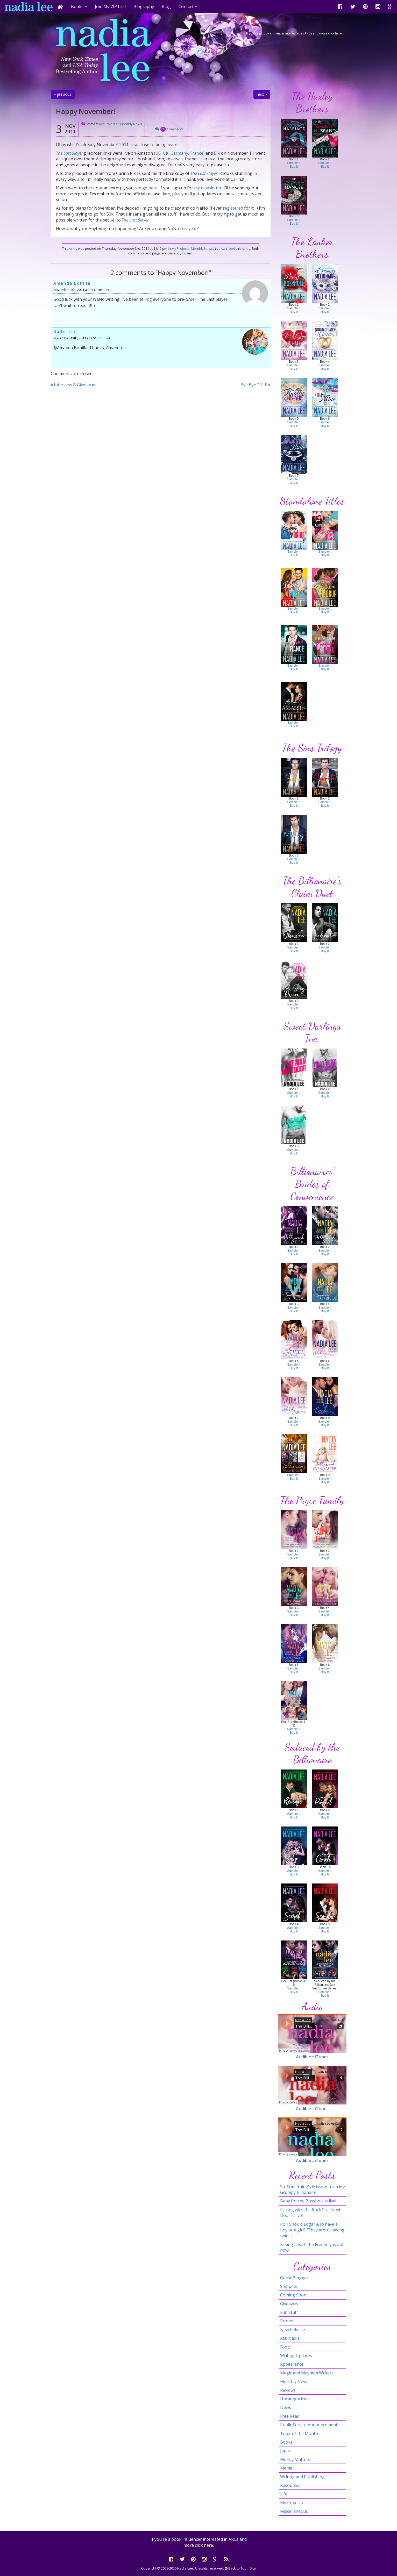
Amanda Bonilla (71, 283)
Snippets (288, 2286)
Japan (285, 2450)
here (153, 188)
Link (107, 289)
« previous (62, 94)
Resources (290, 2485)
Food (285, 2347)
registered (233, 208)
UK (165, 153)
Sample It (293, 163)
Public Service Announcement (308, 2425)
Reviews (288, 2390)
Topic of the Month (299, 2433)
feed (231, 248)
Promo (286, 2321)
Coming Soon (293, 2295)
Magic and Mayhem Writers (307, 2373)
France (196, 153)
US (158, 153)
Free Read (289, 2416)
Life (283, 2494)
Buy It (294, 166)
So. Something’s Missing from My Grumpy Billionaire (312, 2189)
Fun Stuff (289, 2312)
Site (253, 2568)
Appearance (291, 2364)
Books (286, 2442)
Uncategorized (294, 2399)
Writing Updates (296, 2355)
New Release (292, 2329)
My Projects (108, 124)
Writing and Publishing (302, 2477)
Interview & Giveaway (74, 385)
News (285, 2407)
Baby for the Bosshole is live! (308, 2201)
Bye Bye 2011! (253, 385)
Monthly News (131, 124)
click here (335, 33)
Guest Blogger (294, 2278)
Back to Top (235, 2568)
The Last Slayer (69, 153)
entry (73, 248)
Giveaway (289, 2304)
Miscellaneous (294, 2511)
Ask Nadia (290, 2338)
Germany (179, 153)
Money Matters (295, 2459)
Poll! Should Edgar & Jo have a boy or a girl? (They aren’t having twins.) (312, 2230)
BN (217, 153)
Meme (286, 2468)
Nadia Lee (65, 331)
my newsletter (208, 188)
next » (262, 94)
